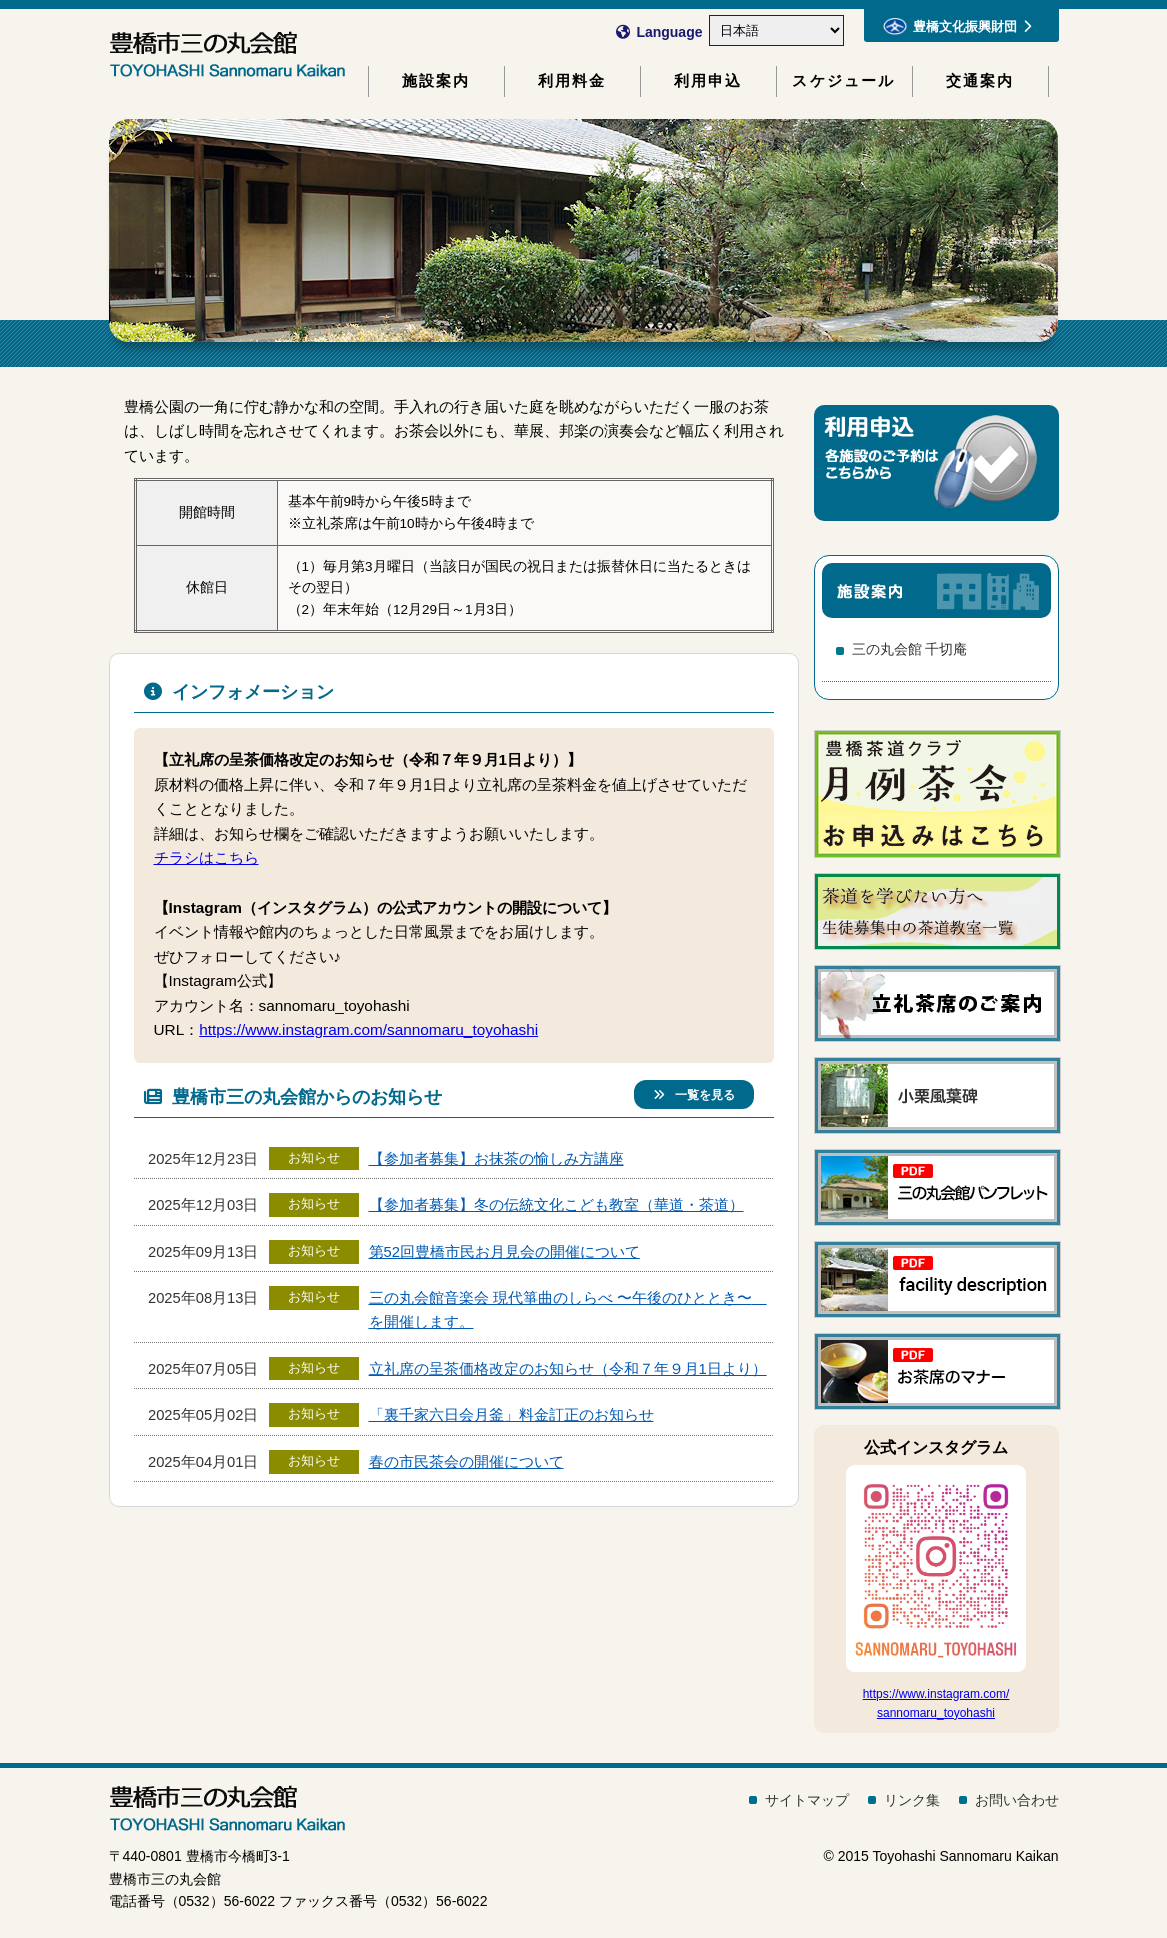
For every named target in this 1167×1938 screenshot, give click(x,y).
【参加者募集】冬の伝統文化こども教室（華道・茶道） (556, 1205)
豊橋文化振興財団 (957, 26)
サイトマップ (807, 1800)
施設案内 (436, 81)
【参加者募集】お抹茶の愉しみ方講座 (496, 1159)
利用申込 (708, 81)
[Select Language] (776, 30)
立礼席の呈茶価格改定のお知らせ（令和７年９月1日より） (568, 1369)
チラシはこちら (206, 857)
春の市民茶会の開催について (466, 1462)
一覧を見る (694, 1095)
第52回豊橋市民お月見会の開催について (504, 1252)
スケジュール (843, 81)
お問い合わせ (1017, 1800)
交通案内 (980, 81)
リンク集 (912, 1800)
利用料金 (572, 81)
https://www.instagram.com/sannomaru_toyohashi (368, 1029)
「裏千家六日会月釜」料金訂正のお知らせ (511, 1415)
